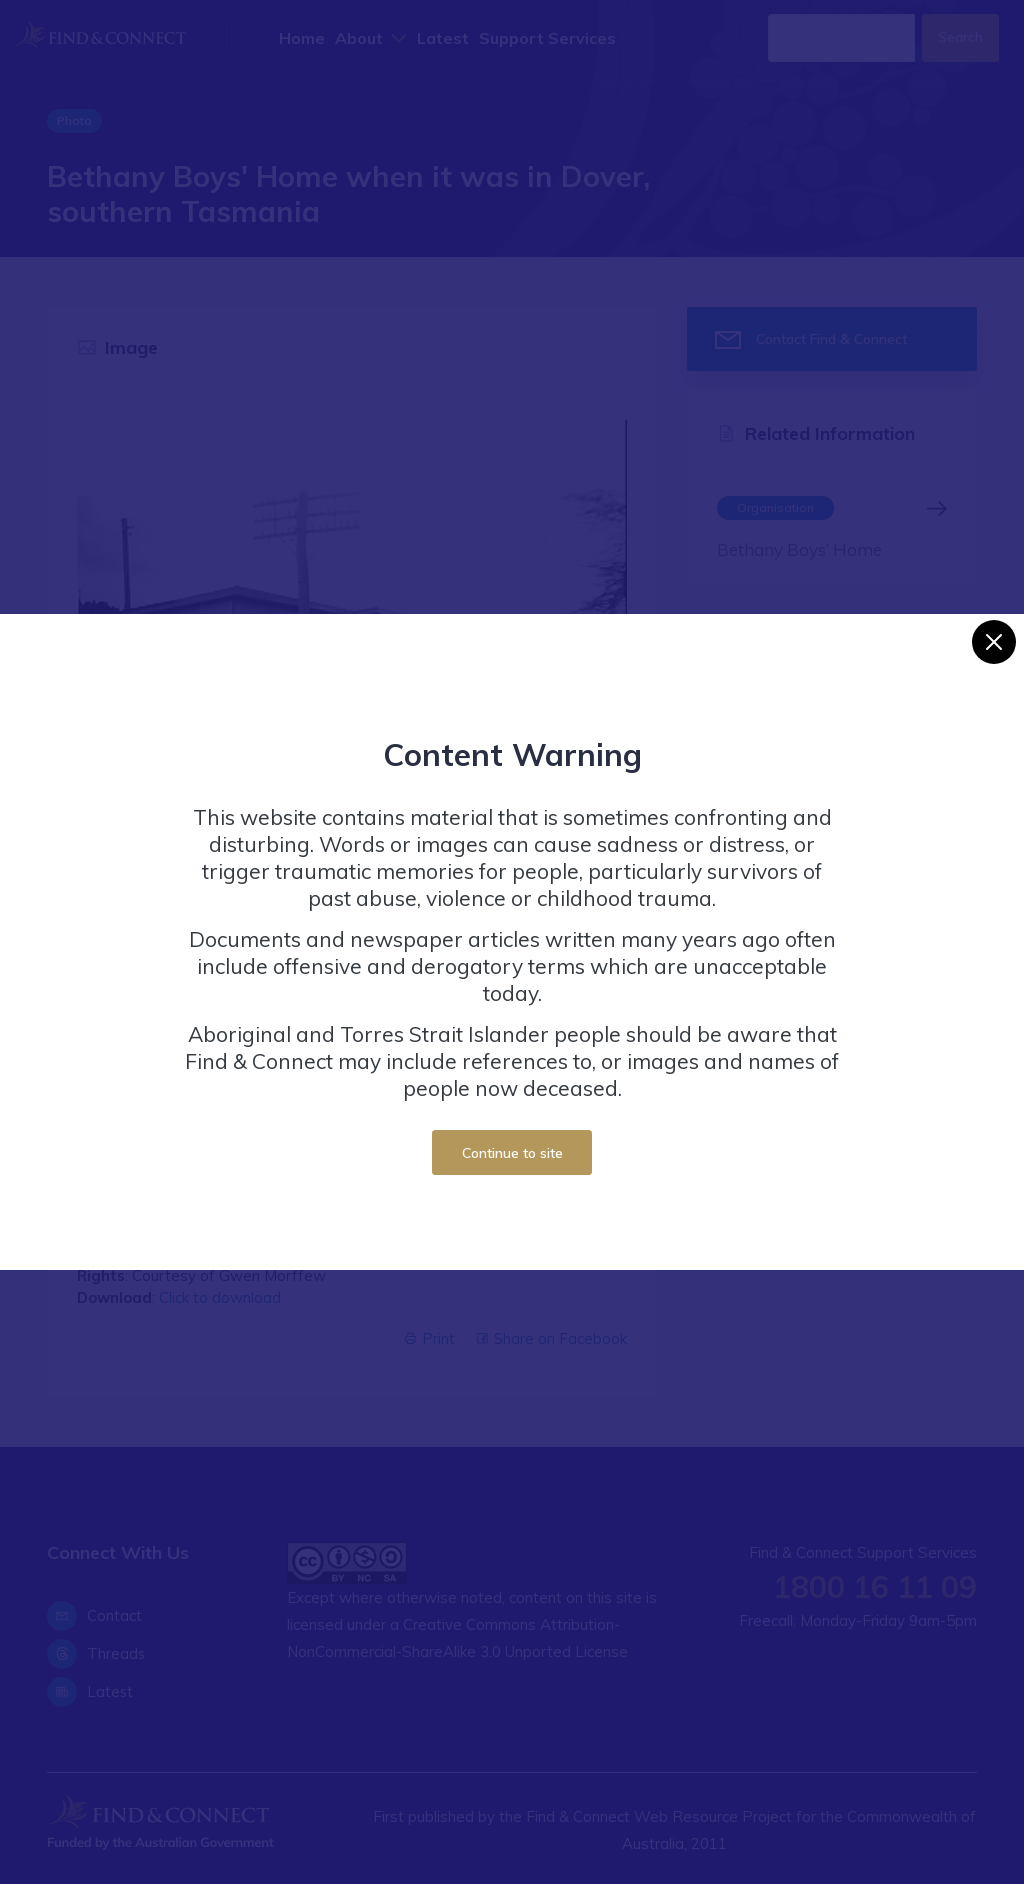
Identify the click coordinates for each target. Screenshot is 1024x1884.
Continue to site (512, 1152)
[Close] (994, 642)
